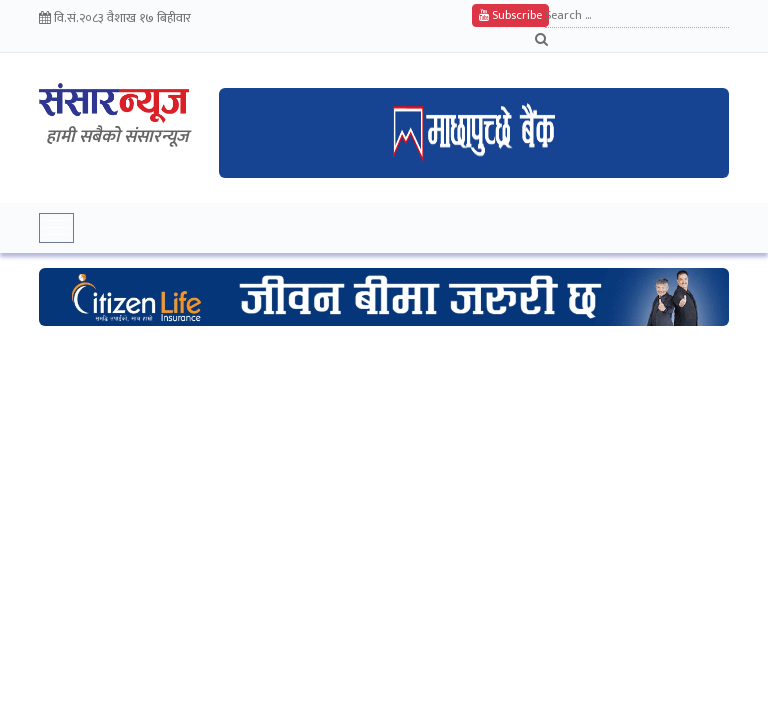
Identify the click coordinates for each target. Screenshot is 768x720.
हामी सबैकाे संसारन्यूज (117, 137)
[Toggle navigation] (56, 228)
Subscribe (510, 15)
